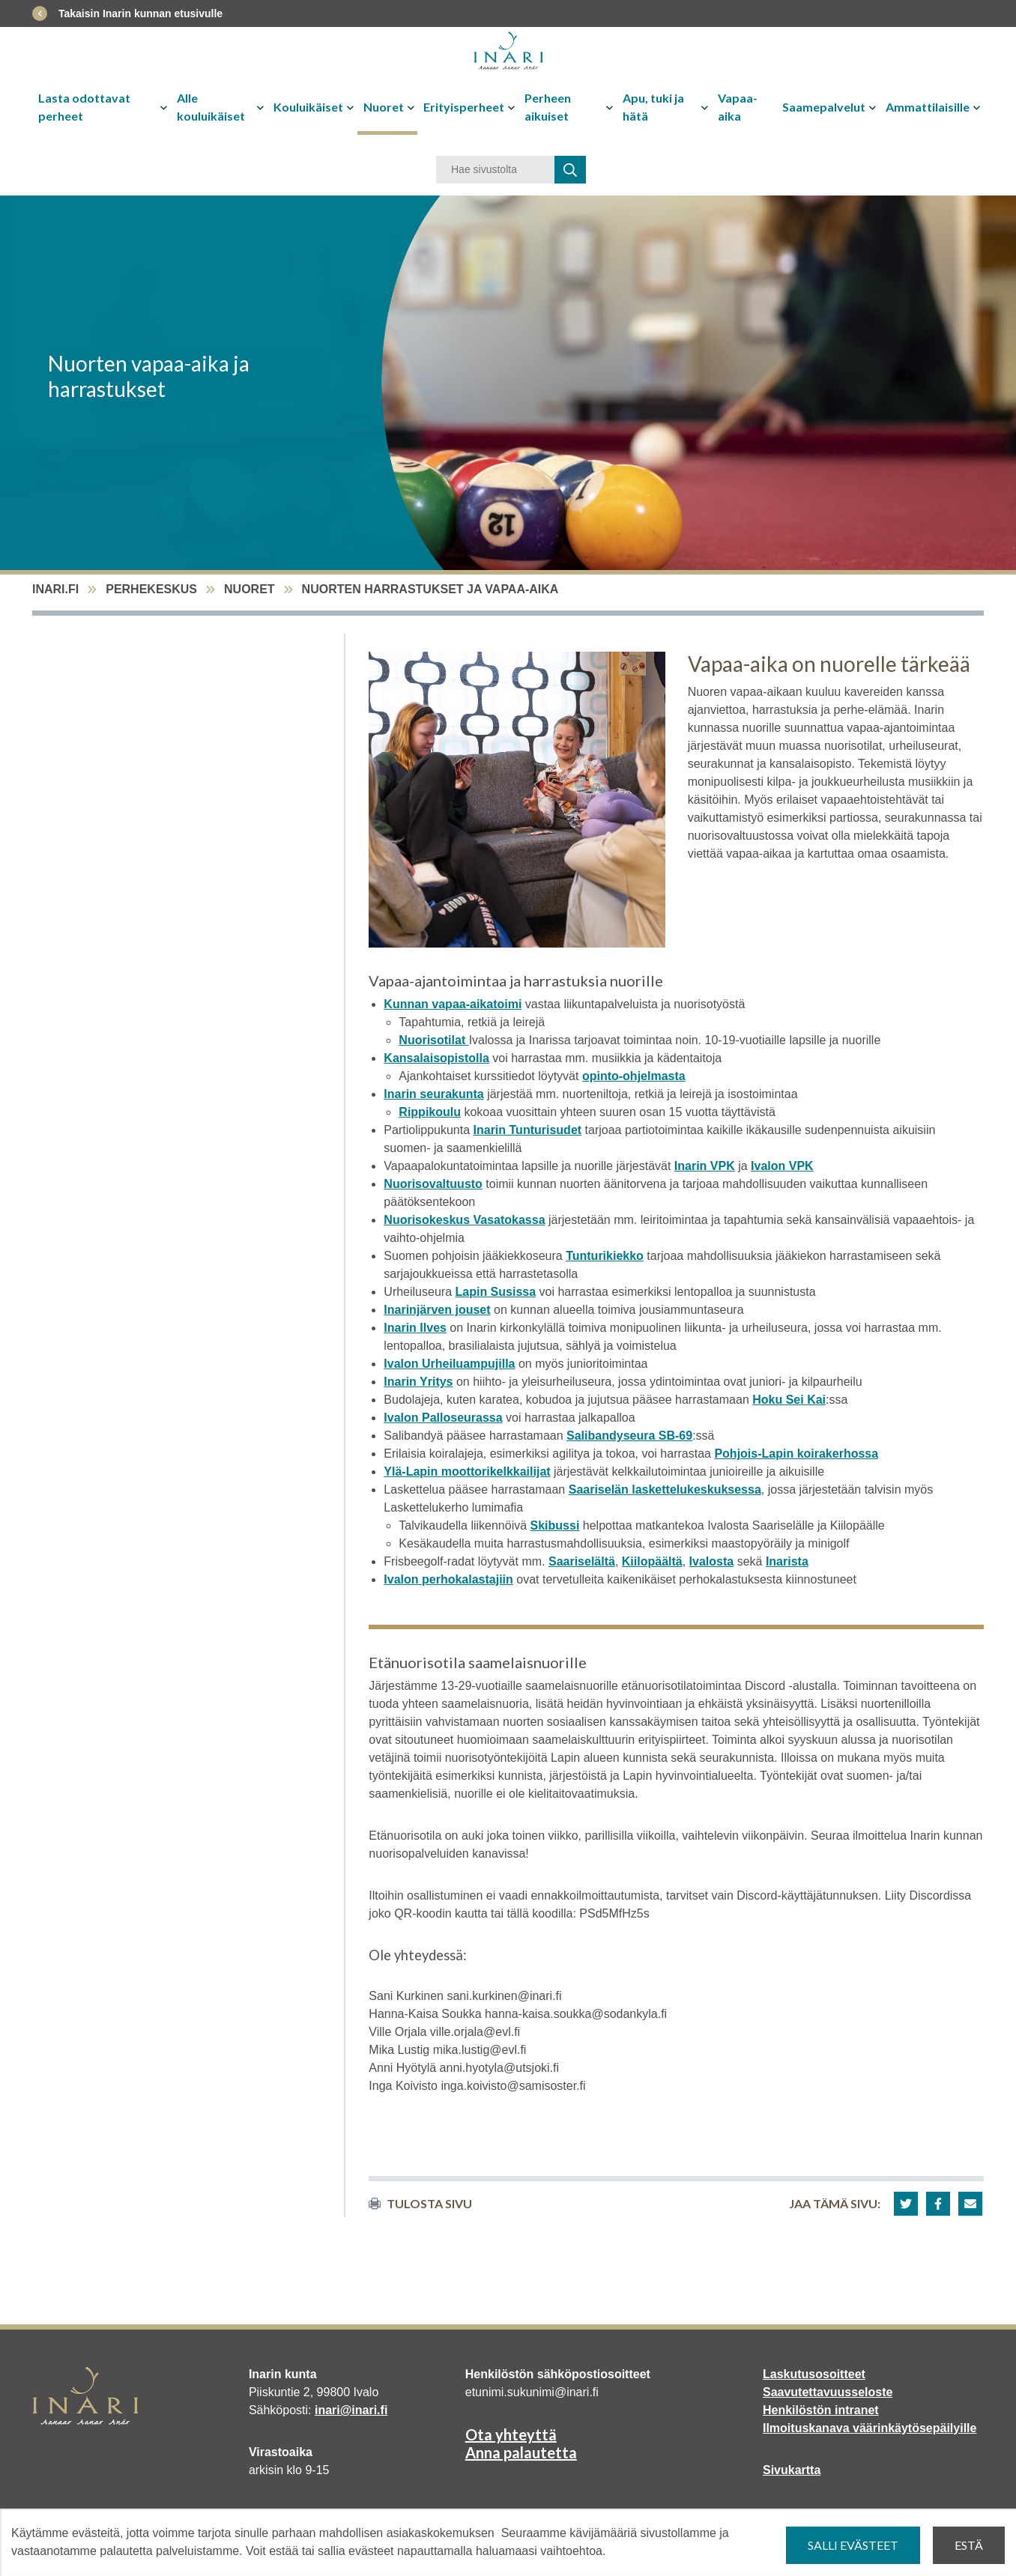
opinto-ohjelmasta (634, 1076)
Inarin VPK (704, 1166)
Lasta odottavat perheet (84, 107)
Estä (969, 2545)
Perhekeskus (151, 589)
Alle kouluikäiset (211, 107)
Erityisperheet (463, 107)
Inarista (787, 1561)
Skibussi (555, 1525)
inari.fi (55, 589)
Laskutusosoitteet (814, 2374)
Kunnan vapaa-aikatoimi (452, 1004)
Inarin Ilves (415, 1327)
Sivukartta (791, 2470)
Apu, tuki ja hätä (653, 107)
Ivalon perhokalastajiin (448, 1579)
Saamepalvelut (823, 107)
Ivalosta (711, 1561)
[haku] (570, 170)
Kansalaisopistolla (436, 1058)
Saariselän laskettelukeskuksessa (665, 1489)
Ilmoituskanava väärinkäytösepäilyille (869, 2428)
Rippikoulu (430, 1112)
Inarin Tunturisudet (528, 1130)
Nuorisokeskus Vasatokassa (464, 1219)
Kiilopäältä (652, 1561)
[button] (906, 2204)
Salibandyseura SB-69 (629, 1435)
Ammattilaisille (928, 107)
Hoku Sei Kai (789, 1399)
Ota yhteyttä (511, 2434)
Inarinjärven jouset (437, 1309)
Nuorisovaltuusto (433, 1184)
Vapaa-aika (738, 107)
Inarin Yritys (418, 1381)
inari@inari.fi (351, 2410)
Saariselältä (581, 1561)
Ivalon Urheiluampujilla (449, 1363)
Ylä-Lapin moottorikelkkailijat (467, 1471)
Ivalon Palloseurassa (443, 1417)
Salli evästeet (853, 2545)
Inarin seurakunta (433, 1094)
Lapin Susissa (495, 1291)
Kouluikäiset (308, 107)
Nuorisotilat (433, 1040)
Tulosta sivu (420, 2203)
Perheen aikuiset (547, 107)
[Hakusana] (495, 170)
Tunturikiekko (605, 1255)
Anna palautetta (521, 2452)
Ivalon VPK (782, 1166)
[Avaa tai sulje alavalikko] (165, 107)
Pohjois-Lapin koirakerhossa (796, 1453)
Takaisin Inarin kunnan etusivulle (140, 13)
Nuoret (383, 107)
